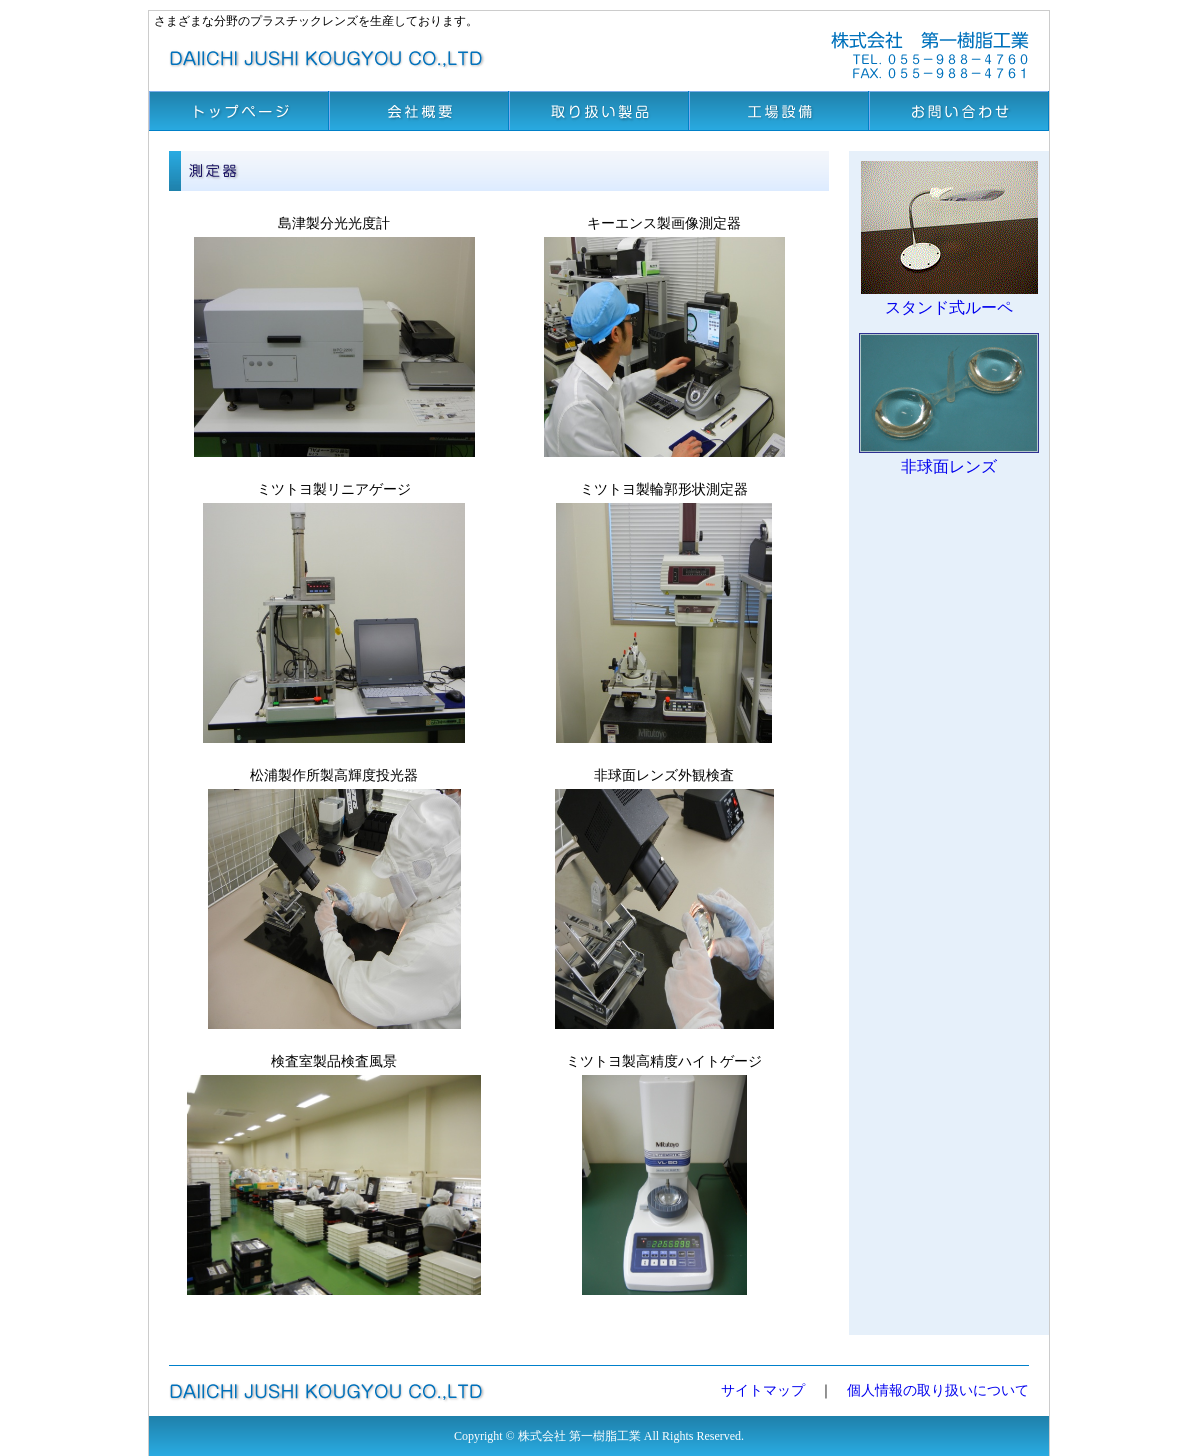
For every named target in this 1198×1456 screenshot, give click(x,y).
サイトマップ (763, 1390)
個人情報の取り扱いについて (938, 1390)
